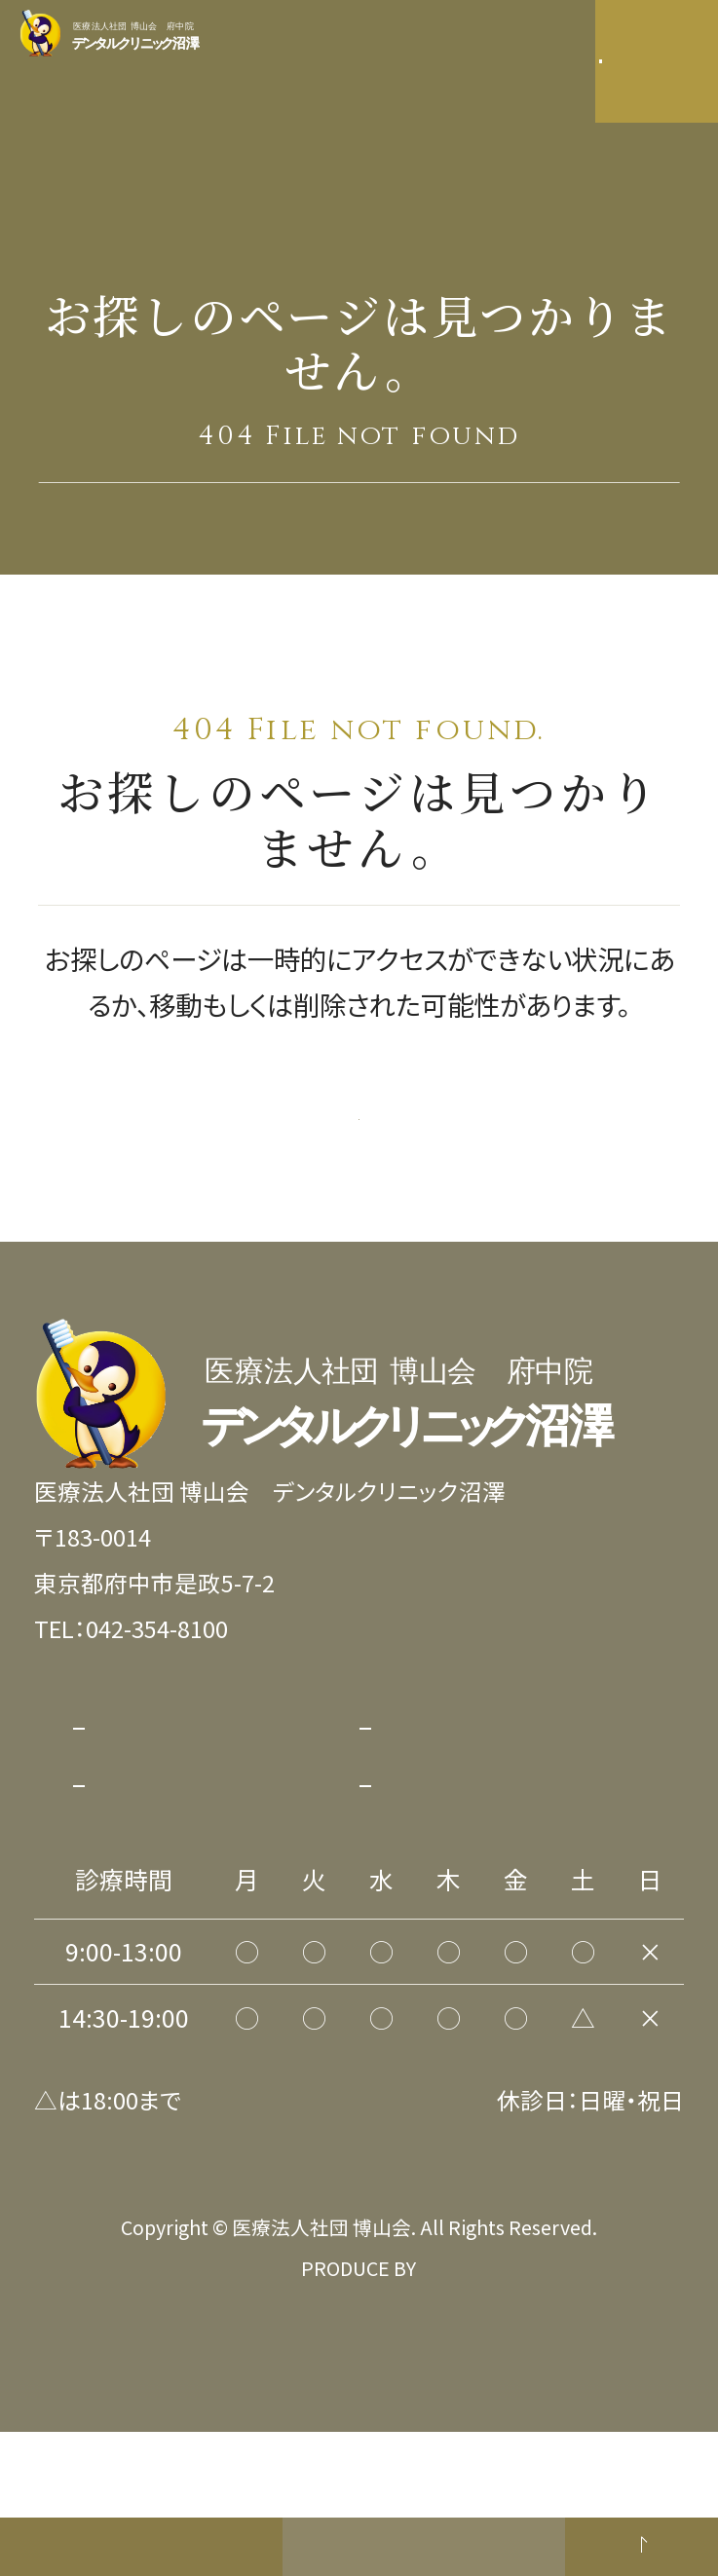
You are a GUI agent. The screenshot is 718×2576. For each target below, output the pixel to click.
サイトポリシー (451, 1852)
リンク (407, 1909)
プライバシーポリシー (202, 1852)
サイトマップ (155, 1909)
